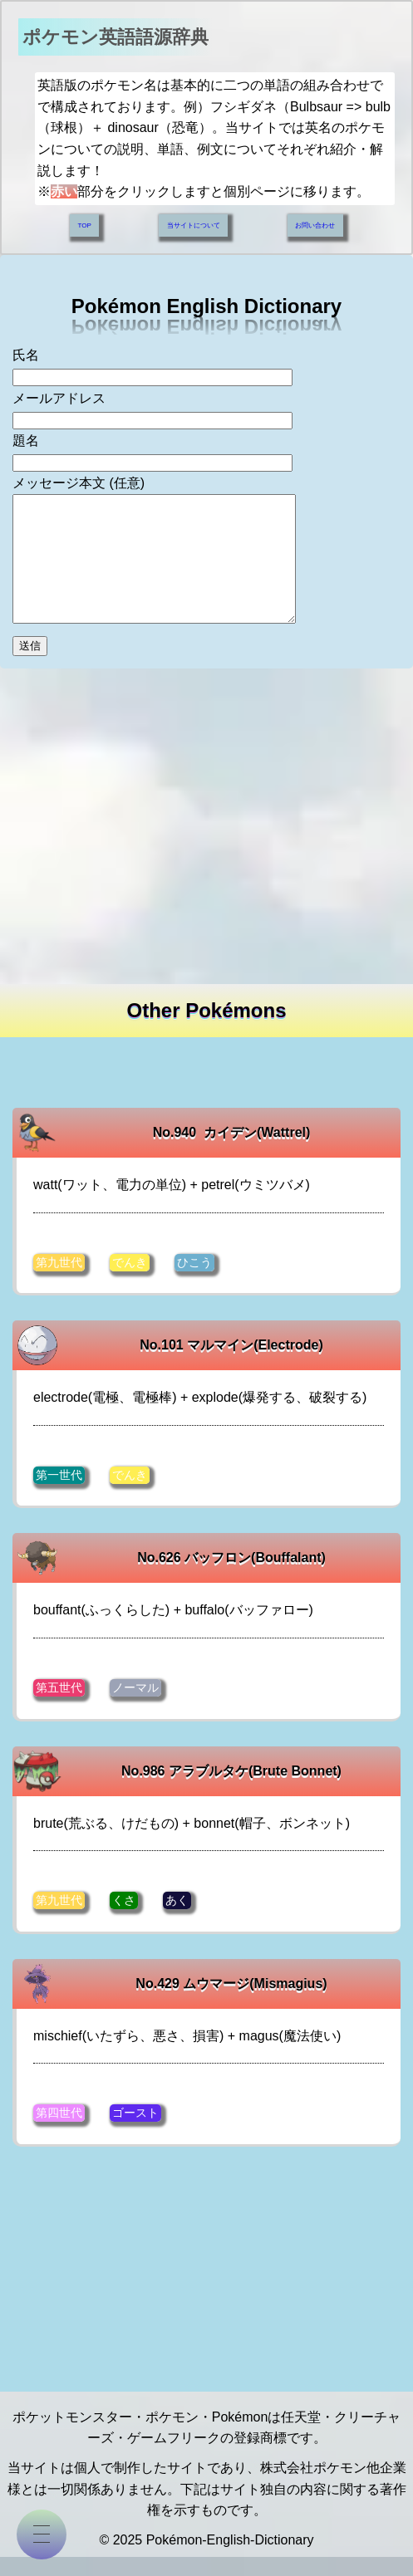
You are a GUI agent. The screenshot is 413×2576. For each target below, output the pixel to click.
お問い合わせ (316, 220)
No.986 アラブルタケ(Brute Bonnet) (231, 1790)
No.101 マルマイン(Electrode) (231, 1366)
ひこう (194, 1283)
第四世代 (59, 2131)
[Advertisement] (206, 822)
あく (177, 1919)
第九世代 (59, 1283)
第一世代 (59, 1494)
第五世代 (59, 1707)
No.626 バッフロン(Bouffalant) (231, 1577)
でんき (129, 1283)
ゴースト (135, 2131)
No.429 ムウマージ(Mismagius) (231, 2002)
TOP (84, 220)
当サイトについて (193, 220)
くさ (123, 1919)
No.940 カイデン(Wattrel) (232, 1153)
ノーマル (135, 1707)
